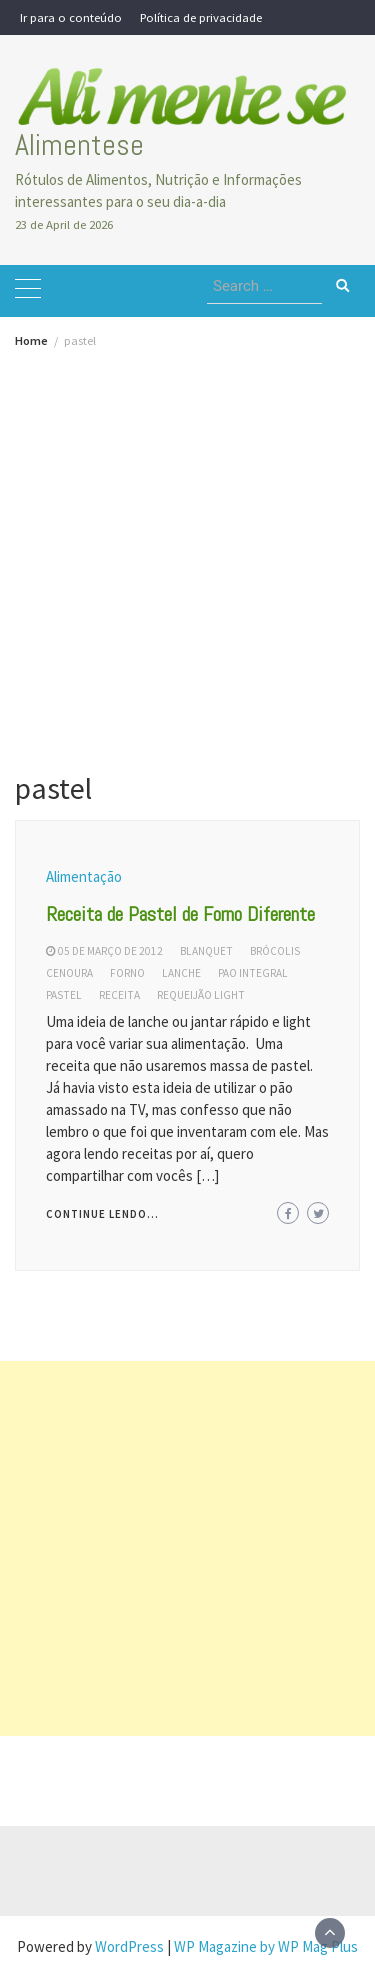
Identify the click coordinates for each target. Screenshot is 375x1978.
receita (119, 995)
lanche (181, 973)
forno (127, 973)
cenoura (69, 973)
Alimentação (84, 876)
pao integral (253, 973)
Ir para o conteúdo (71, 17)
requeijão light (201, 995)
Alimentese (79, 145)
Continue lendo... (102, 1214)
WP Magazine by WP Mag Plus (266, 1946)
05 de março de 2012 (110, 951)
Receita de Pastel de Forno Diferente (180, 914)
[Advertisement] (187, 544)
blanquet (206, 951)
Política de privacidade (201, 17)
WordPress (129, 1946)
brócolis (275, 951)
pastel (64, 995)
